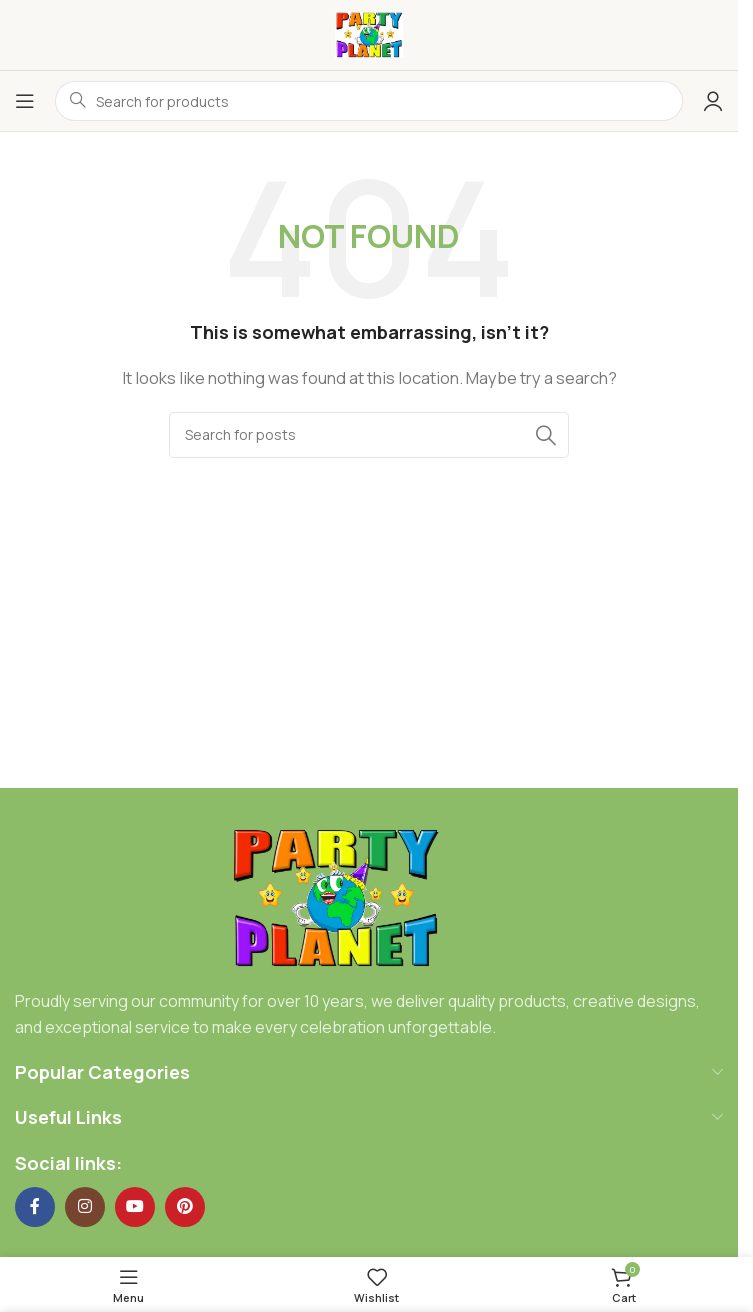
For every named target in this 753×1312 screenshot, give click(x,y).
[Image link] (335, 897)
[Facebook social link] (35, 1207)
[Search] (369, 435)
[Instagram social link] (85, 1207)
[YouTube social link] (135, 1207)
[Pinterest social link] (185, 1207)
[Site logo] (369, 33)
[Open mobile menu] (25, 101)
